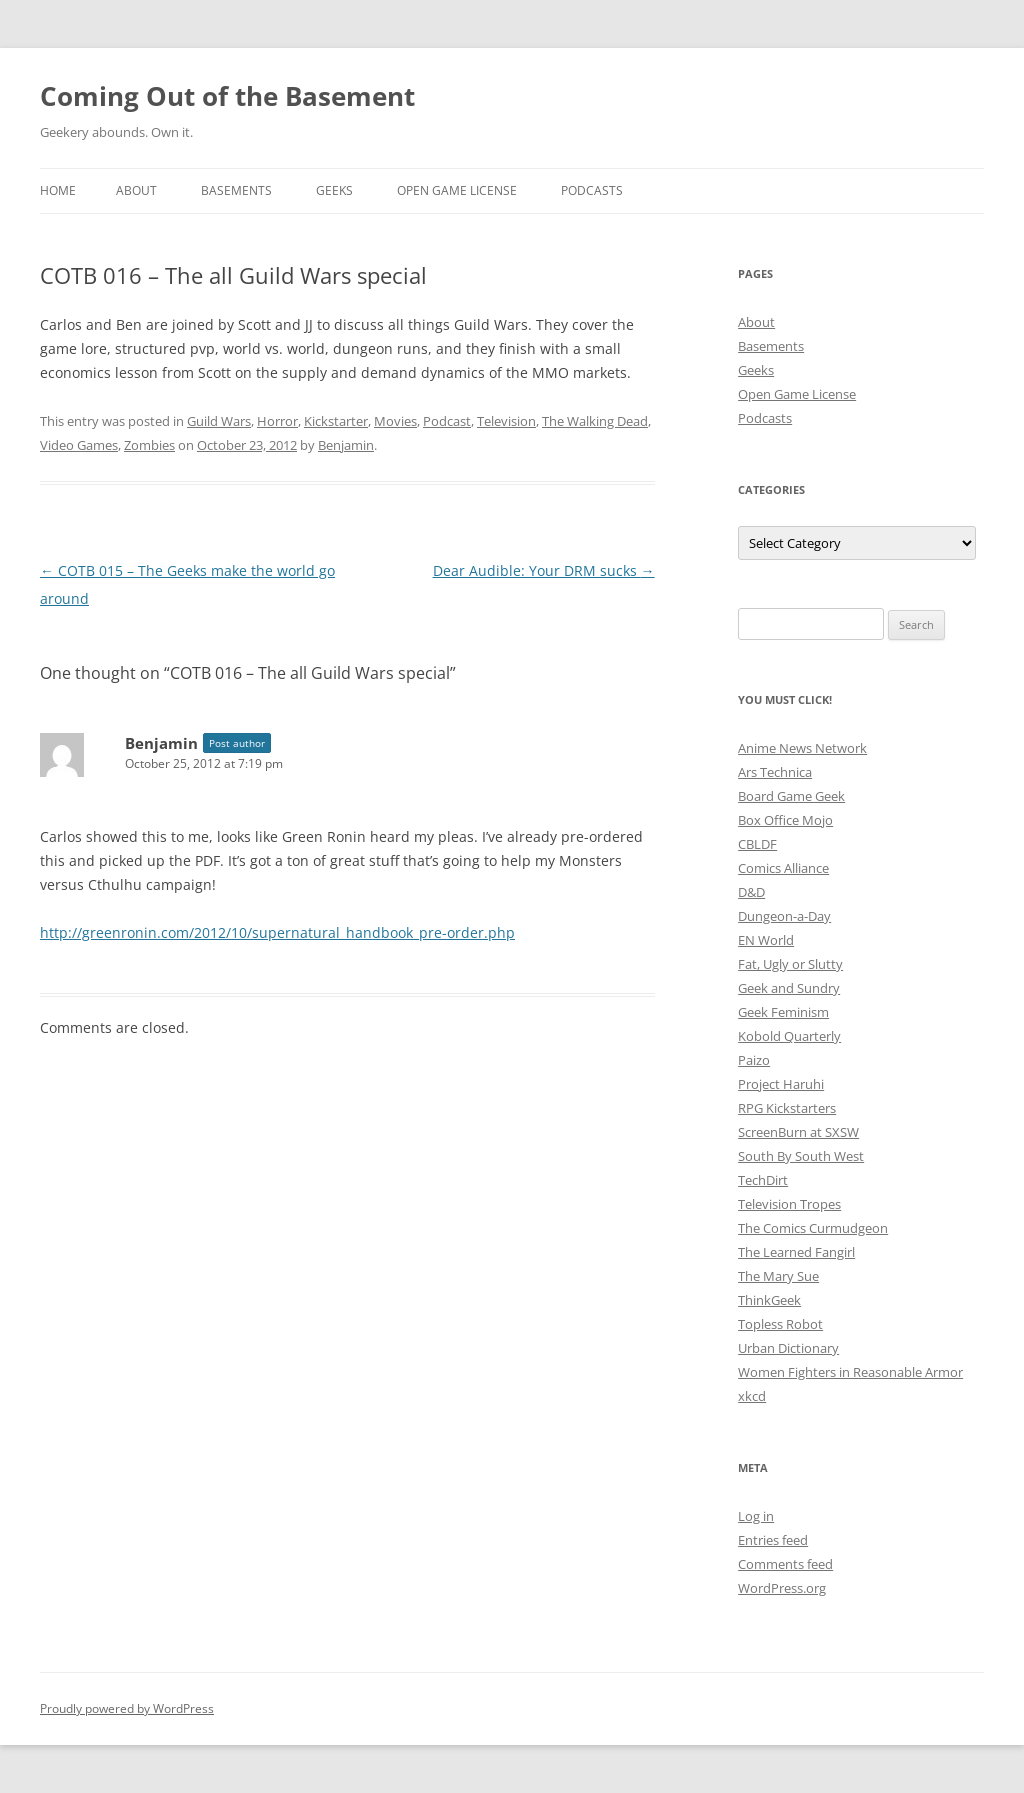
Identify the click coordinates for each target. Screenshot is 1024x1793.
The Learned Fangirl (796, 1252)
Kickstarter (336, 421)
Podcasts (592, 190)
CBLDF (757, 844)
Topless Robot (780, 1324)
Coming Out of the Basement (227, 96)
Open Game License (457, 190)
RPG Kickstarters (787, 1108)
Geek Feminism (783, 1012)
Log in (756, 1516)
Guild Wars (219, 421)
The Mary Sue (778, 1276)
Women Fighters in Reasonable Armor (850, 1372)
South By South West (801, 1156)
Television (506, 421)
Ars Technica (775, 772)
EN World (766, 940)
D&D (751, 892)
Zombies (149, 445)
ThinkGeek (769, 1300)
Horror (277, 421)
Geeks (334, 190)
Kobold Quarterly (789, 1036)
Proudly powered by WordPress (127, 1708)
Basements (236, 190)
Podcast (447, 421)
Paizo (754, 1060)
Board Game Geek (791, 796)
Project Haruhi (781, 1084)
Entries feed (773, 1540)
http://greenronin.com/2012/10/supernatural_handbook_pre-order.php (277, 932)
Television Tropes (789, 1204)
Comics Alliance (783, 868)
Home (58, 190)
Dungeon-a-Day (784, 916)
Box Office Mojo (785, 820)
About (136, 190)
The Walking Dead (595, 421)
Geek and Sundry (789, 988)
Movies (395, 421)
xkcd (752, 1396)
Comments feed (785, 1564)
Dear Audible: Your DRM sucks (544, 570)
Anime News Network (802, 748)
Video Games (79, 445)
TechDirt (763, 1180)
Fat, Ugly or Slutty (790, 964)
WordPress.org (782, 1588)
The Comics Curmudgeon (813, 1228)
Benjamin (346, 445)
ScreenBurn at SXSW (798, 1132)
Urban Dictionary (788, 1348)
